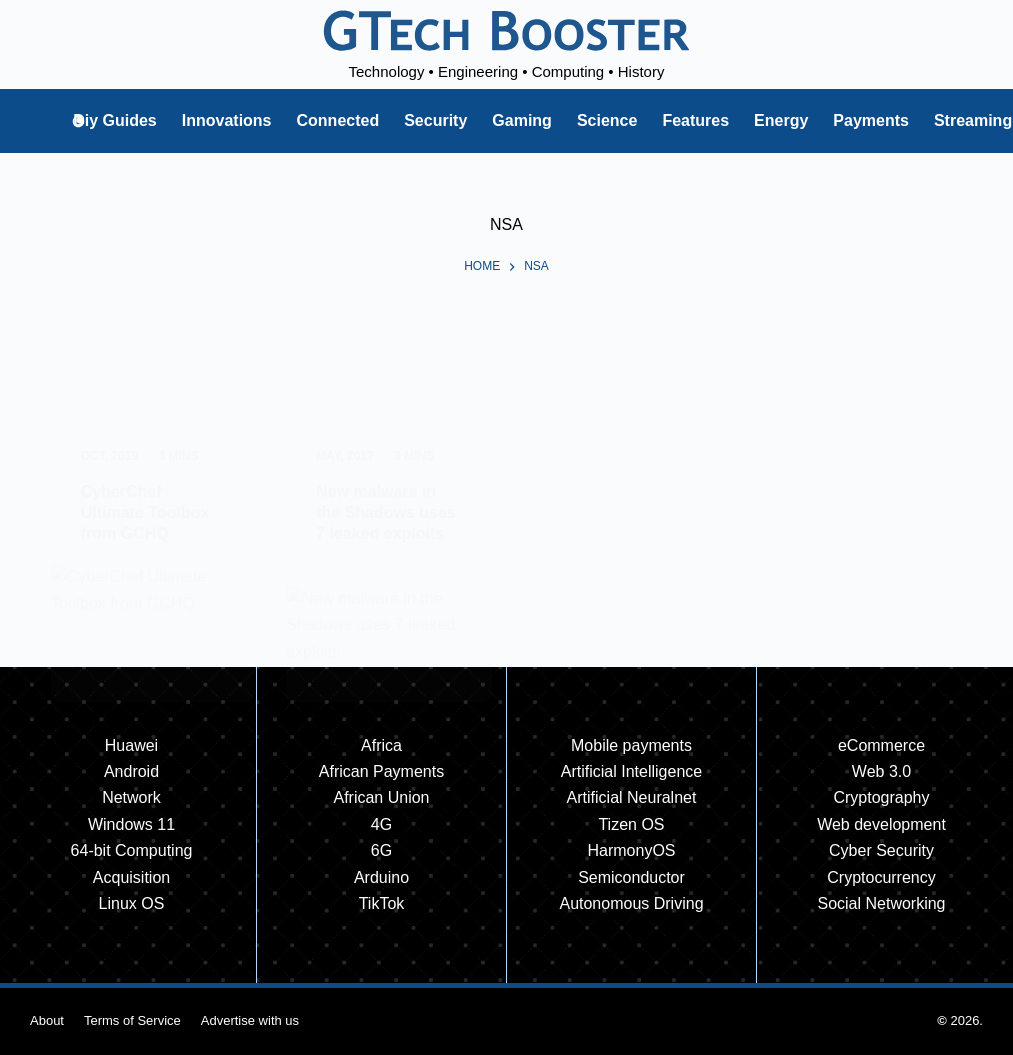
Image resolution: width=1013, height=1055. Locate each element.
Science (607, 120)
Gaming (522, 120)
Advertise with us (250, 1020)
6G (381, 850)
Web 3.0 (881, 771)
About (47, 1020)
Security (435, 120)
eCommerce (881, 745)
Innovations (227, 120)
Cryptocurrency (881, 877)
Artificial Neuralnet (632, 797)
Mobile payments (631, 745)
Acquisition (131, 877)
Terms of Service (132, 1020)
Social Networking (881, 903)
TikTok (382, 903)
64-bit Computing (132, 850)
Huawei (131, 745)
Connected (338, 120)
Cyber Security (881, 850)
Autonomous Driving (631, 903)
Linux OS (132, 903)
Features (695, 120)
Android (131, 771)
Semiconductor (631, 877)
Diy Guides (115, 120)
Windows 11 (131, 824)
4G (381, 824)
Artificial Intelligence (631, 771)
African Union (381, 797)
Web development (881, 824)
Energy (781, 120)
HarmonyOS (631, 850)
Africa (381, 745)
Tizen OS (631, 824)
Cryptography (881, 797)
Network (131, 797)
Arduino (381, 877)
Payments (871, 120)
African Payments (381, 771)
